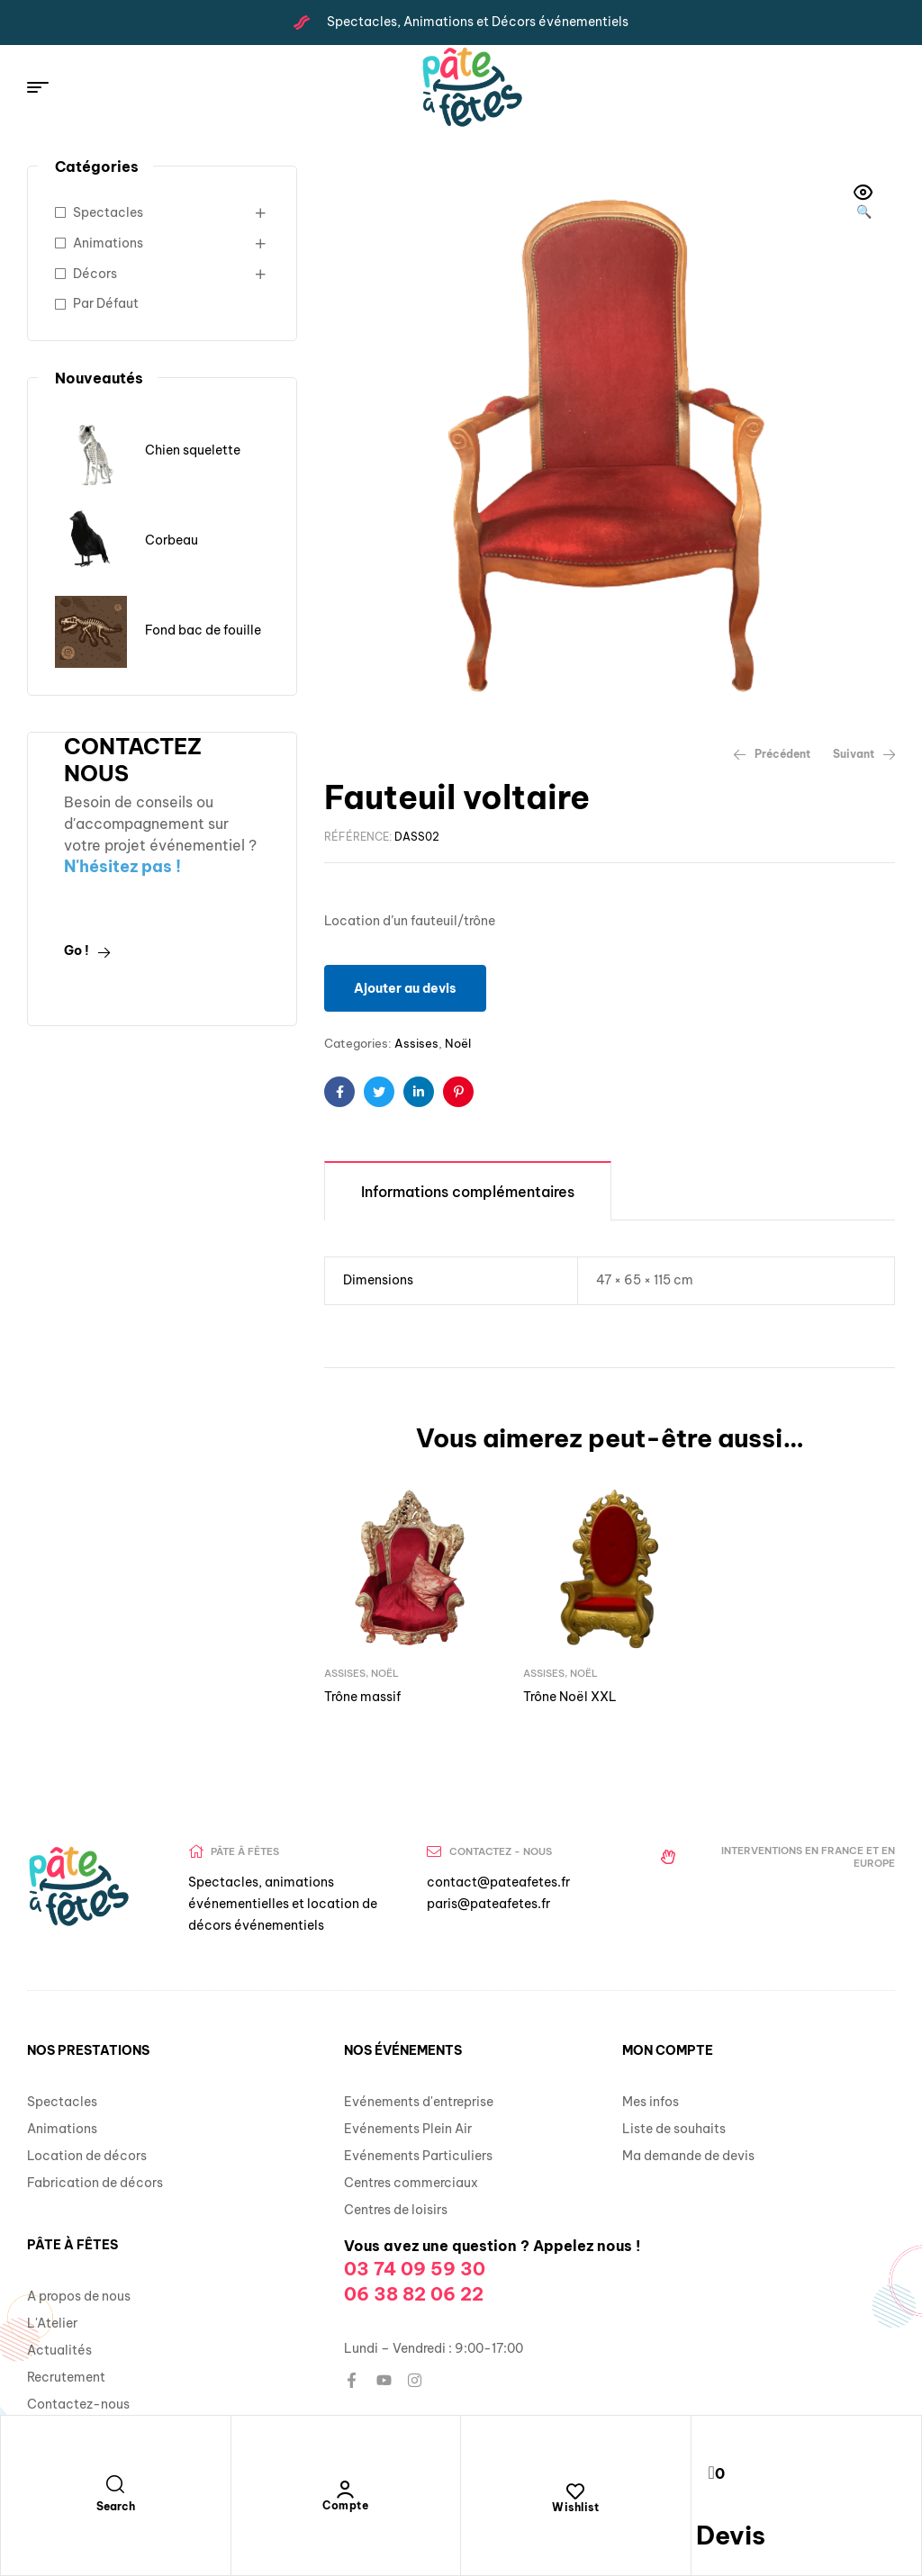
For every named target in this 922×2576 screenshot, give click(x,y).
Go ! (87, 950)
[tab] (467, 1190)
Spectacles (108, 212)
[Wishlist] (575, 2491)
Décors (95, 274)
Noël (458, 1043)
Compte (345, 2505)
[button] (863, 203)
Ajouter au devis (405, 988)
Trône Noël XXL (570, 1697)
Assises (416, 1043)
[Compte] (346, 2490)
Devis (730, 2535)
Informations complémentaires (467, 1192)
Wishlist (575, 2507)
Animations (108, 243)
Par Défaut (106, 303)
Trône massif (362, 1697)
